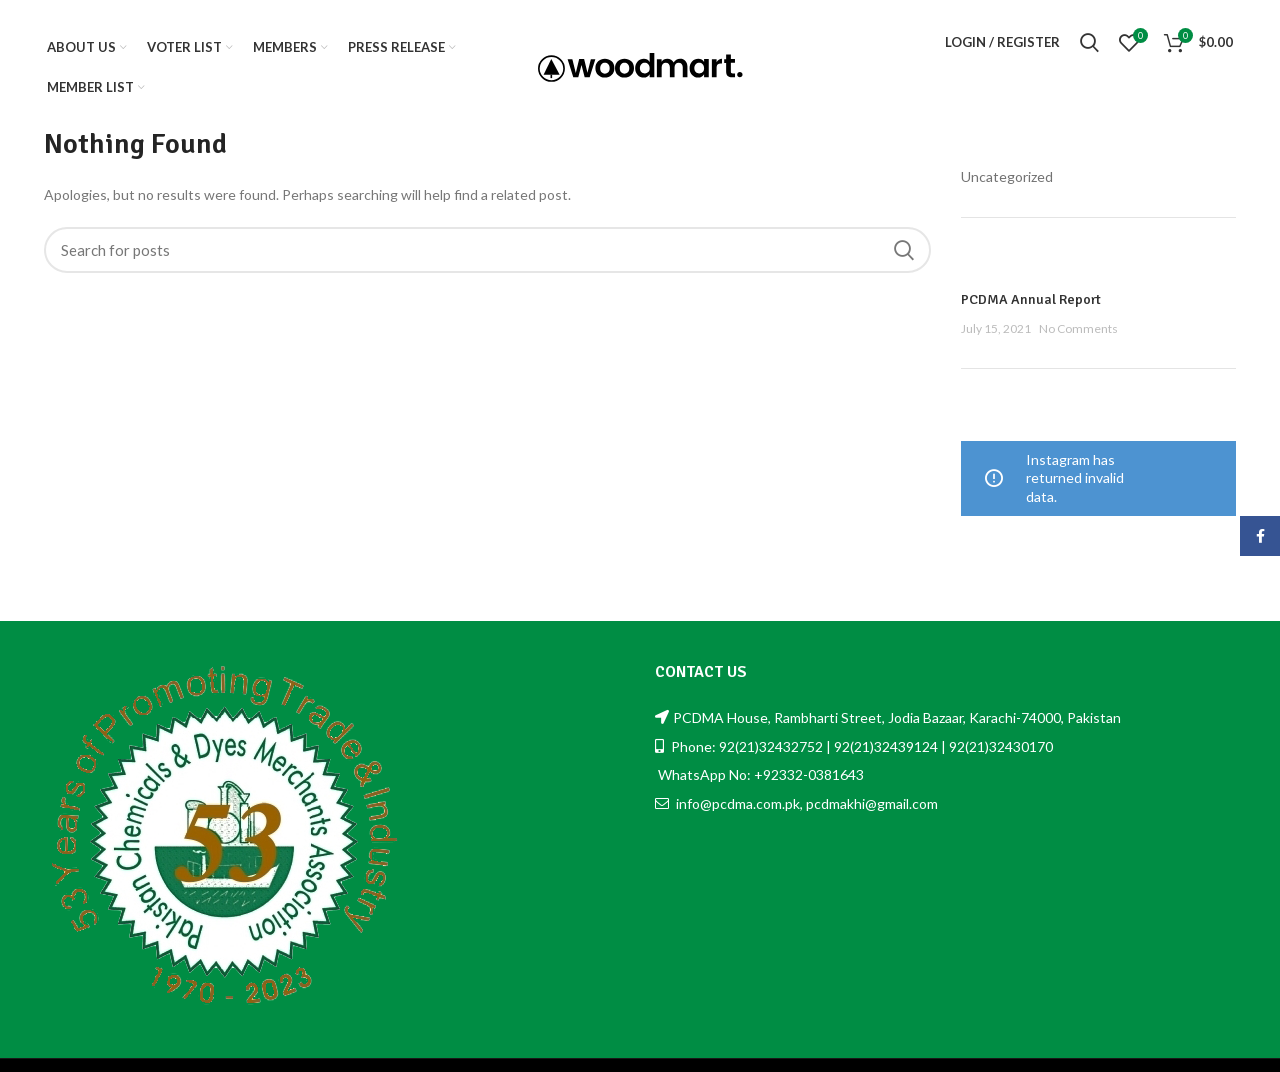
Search (904, 250)
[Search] (487, 250)
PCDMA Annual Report (1031, 299)
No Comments (1078, 328)
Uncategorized (1007, 176)
